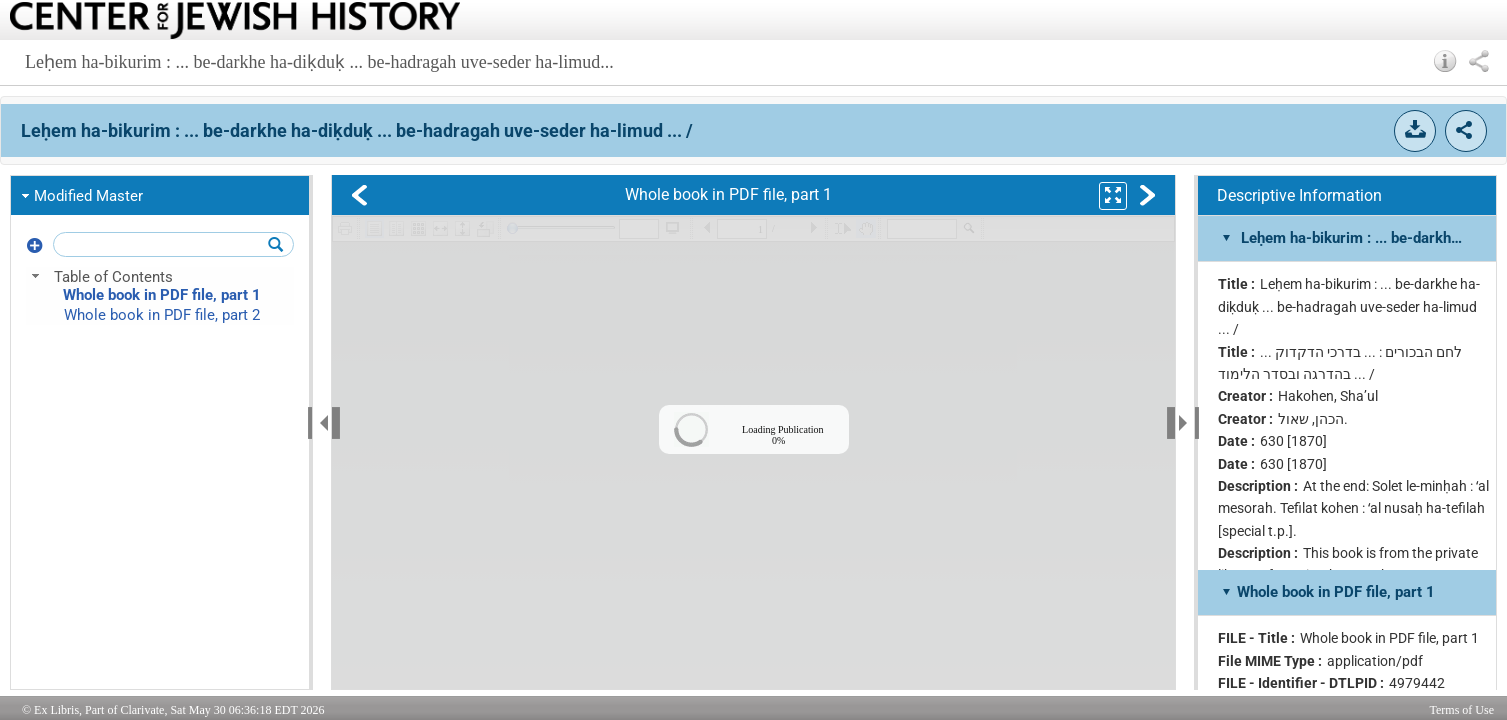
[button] (1445, 61)
